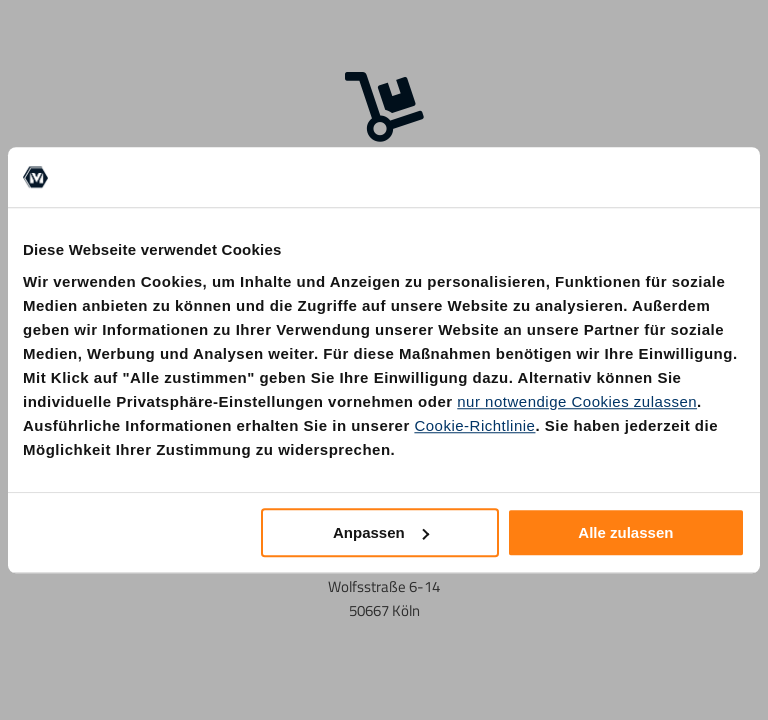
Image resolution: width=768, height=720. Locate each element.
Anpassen (381, 532)
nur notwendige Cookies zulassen (577, 401)
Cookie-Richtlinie (474, 425)
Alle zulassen (625, 532)
